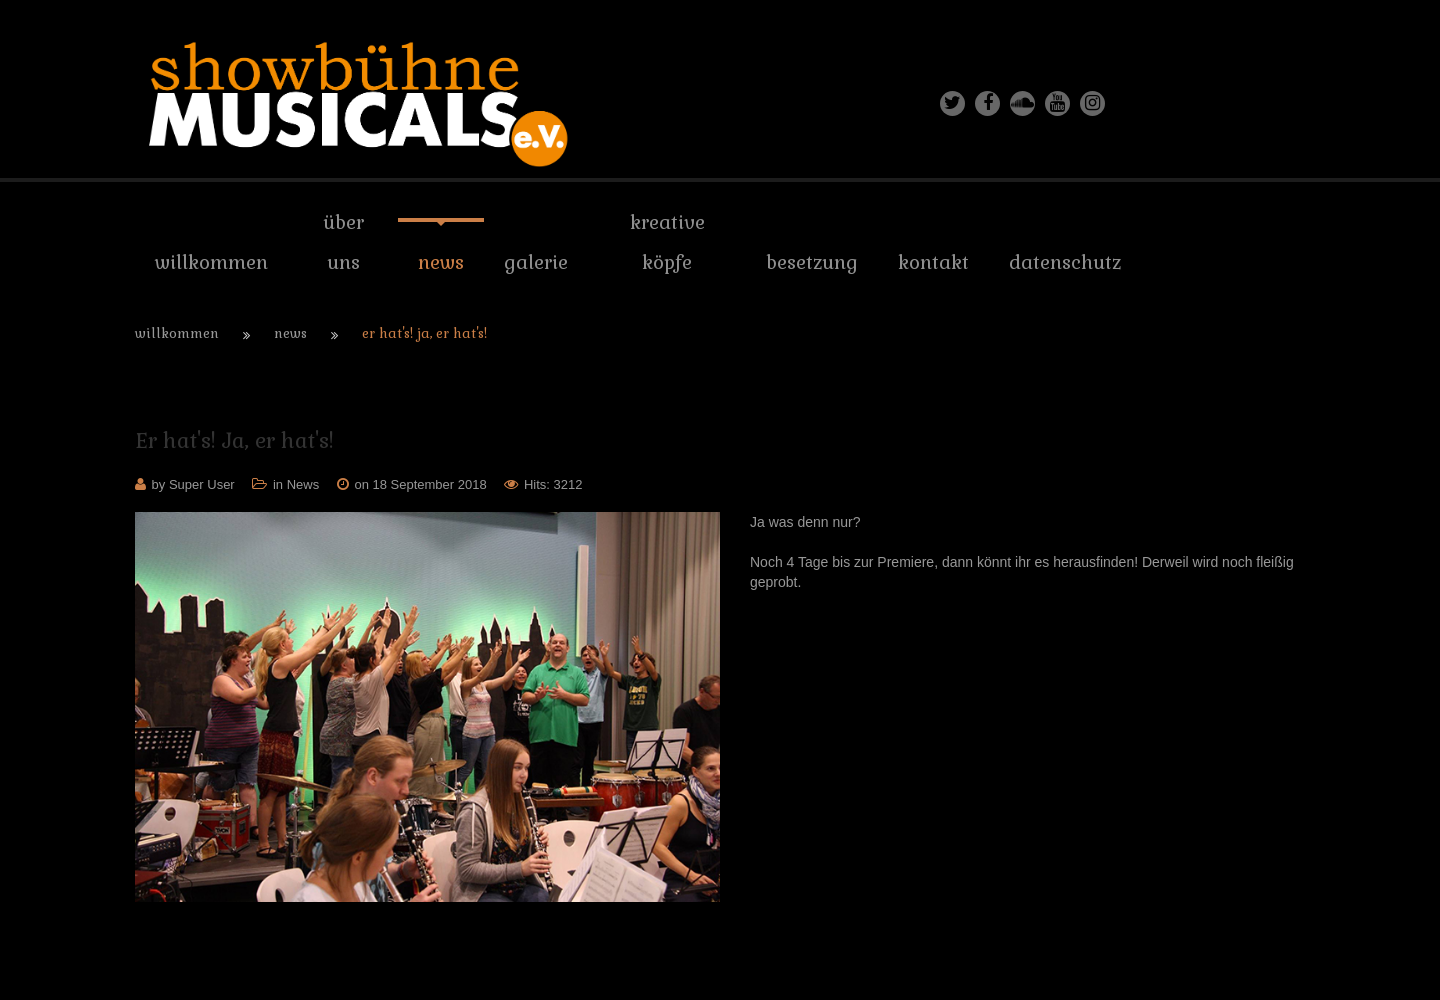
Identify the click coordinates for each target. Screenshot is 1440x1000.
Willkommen (177, 333)
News (290, 333)
